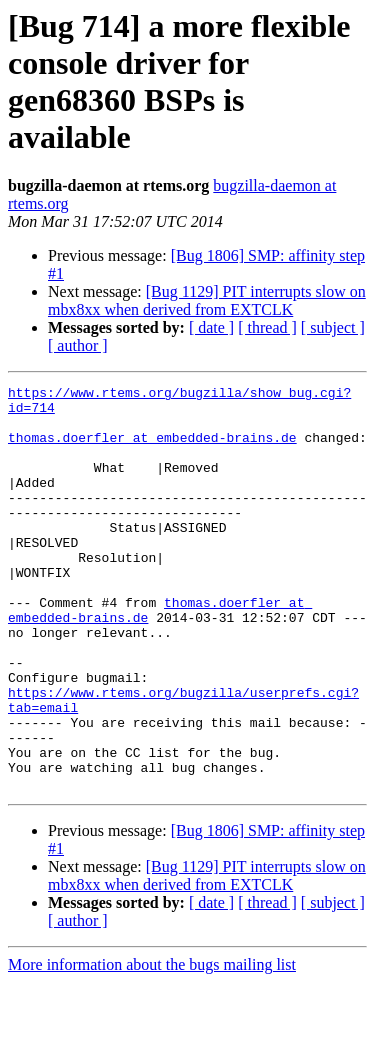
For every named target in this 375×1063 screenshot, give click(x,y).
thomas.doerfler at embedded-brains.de (152, 449)
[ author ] (78, 345)
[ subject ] (333, 327)
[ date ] (211, 327)
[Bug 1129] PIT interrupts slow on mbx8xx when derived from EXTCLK (207, 300)
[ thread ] (267, 327)
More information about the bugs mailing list (152, 1045)
